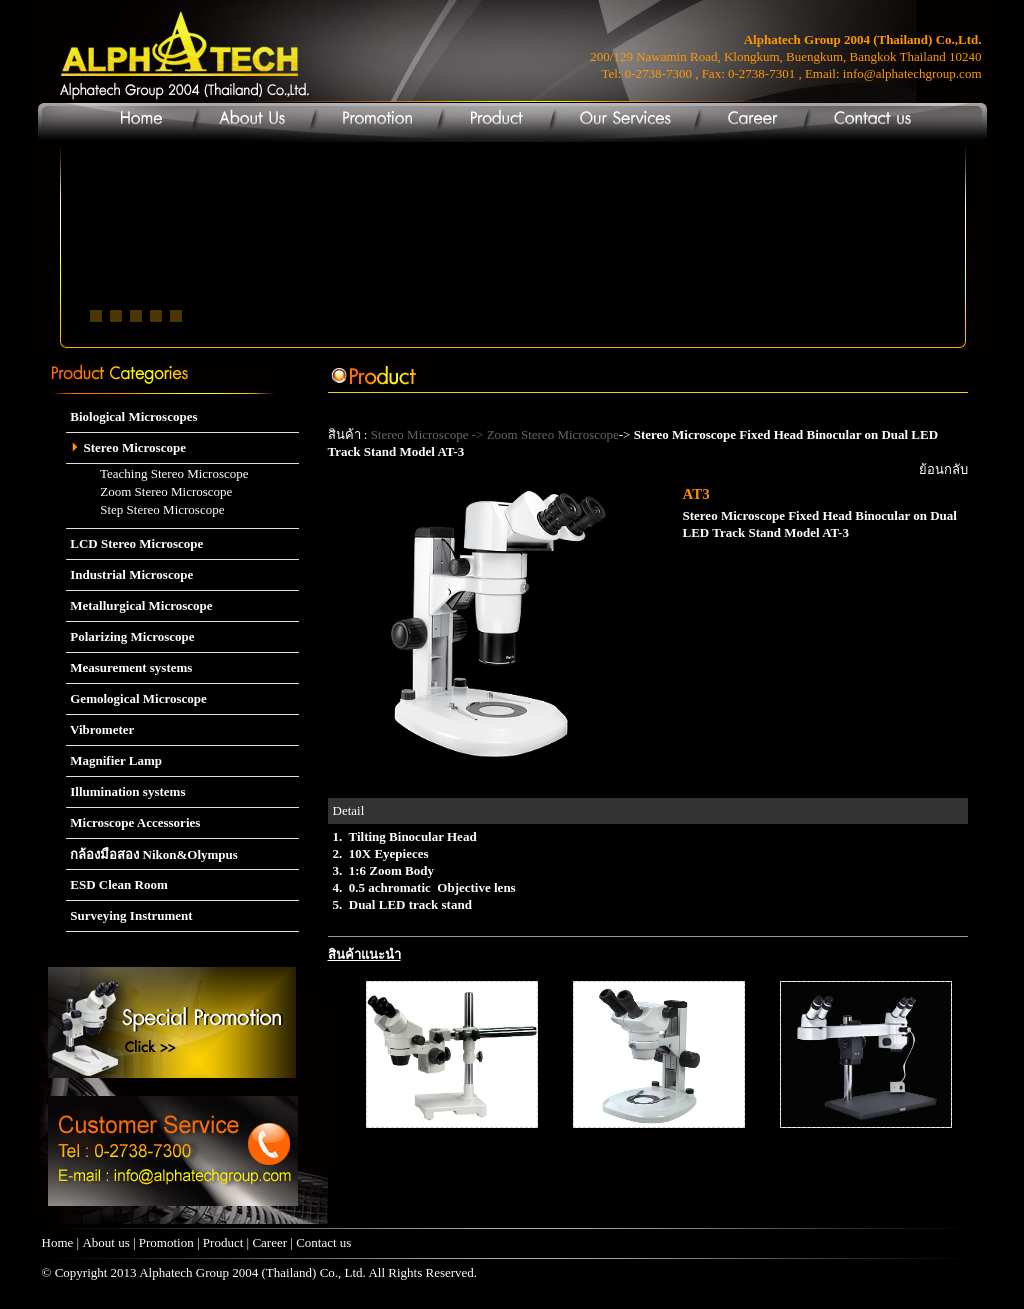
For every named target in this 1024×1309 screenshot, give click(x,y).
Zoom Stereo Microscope (149, 491)
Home (58, 1242)
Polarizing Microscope (130, 636)
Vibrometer (100, 729)
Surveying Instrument (129, 915)
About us (105, 1242)
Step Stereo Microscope (145, 509)
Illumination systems (125, 791)
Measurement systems (129, 667)
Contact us (323, 1242)
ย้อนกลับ (943, 469)
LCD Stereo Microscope (134, 543)
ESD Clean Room (117, 884)
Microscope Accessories (133, 822)
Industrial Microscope (129, 574)
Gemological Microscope (136, 698)
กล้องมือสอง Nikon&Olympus (152, 854)
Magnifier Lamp (114, 760)
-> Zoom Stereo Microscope (543, 434)
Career (271, 1242)
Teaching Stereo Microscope (157, 473)
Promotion (166, 1242)
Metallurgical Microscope (139, 605)
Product (223, 1242)
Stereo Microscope (126, 447)
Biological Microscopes (131, 416)
